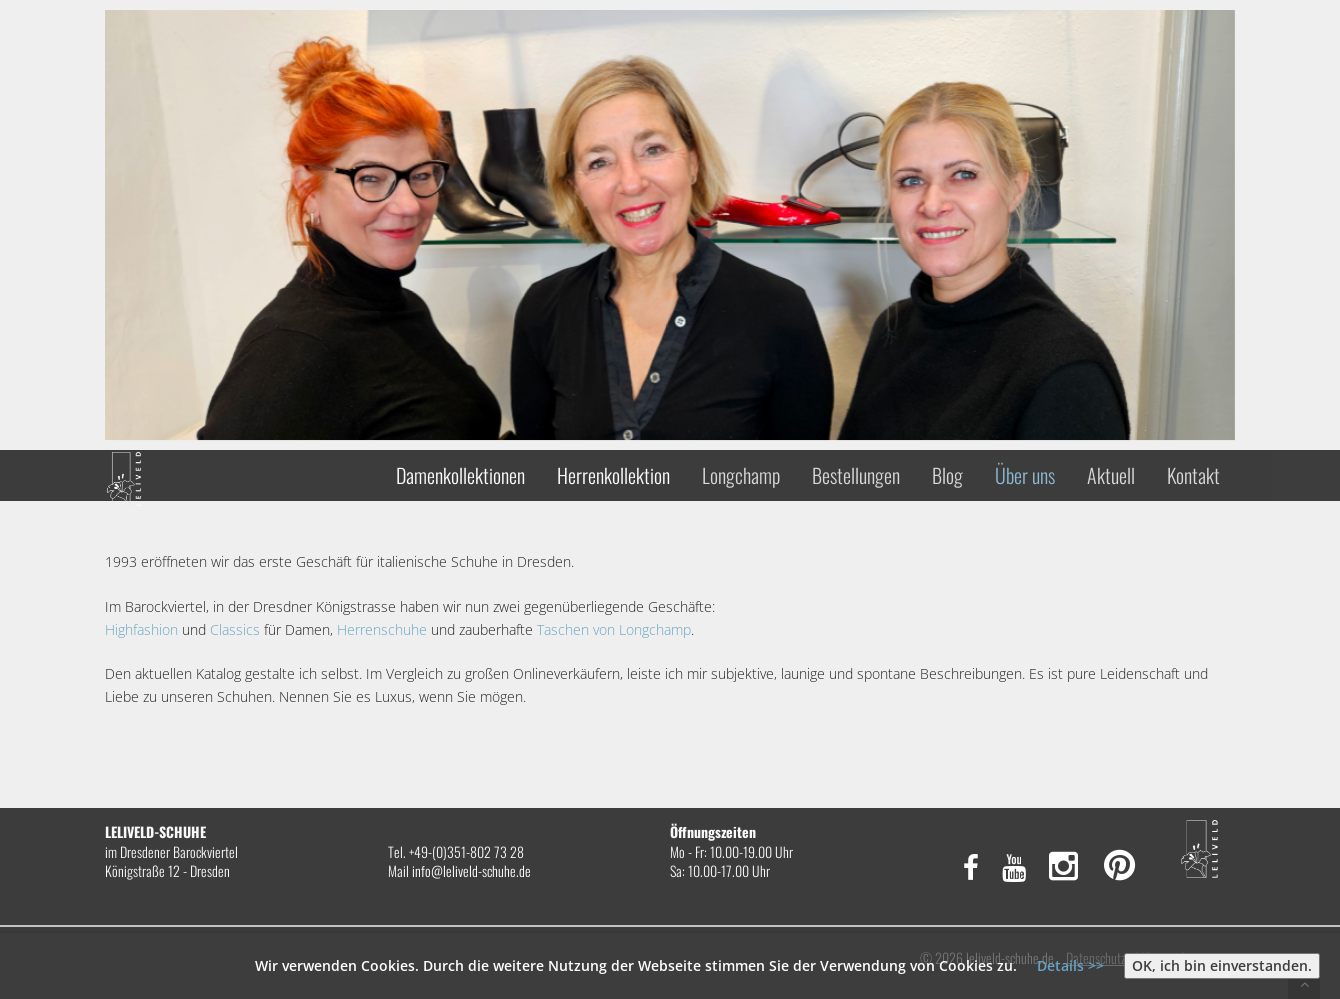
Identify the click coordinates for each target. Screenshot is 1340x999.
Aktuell (1111, 475)
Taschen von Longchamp (614, 629)
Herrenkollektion (613, 475)
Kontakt (1193, 475)
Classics (235, 629)
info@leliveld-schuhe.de (471, 870)
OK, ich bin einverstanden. (1222, 965)
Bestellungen (856, 475)
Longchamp (741, 475)
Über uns (1025, 475)
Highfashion (141, 629)
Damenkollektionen (460, 475)
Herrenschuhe (382, 629)
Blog (947, 475)
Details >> (1070, 965)
